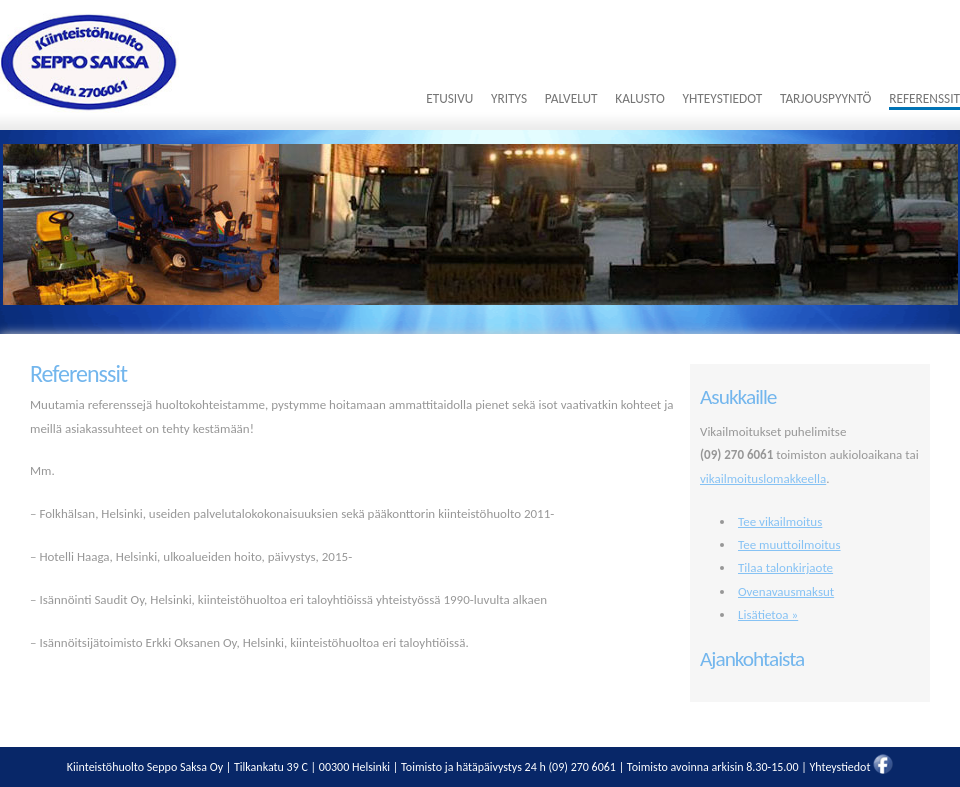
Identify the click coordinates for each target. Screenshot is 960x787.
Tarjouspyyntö (826, 98)
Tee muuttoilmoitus (789, 544)
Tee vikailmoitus (780, 521)
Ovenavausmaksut (786, 591)
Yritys (509, 98)
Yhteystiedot (722, 98)
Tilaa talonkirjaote (785, 567)
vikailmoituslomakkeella (763, 478)
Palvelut (571, 98)
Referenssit (924, 98)
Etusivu (449, 98)
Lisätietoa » (768, 614)
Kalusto (639, 98)
